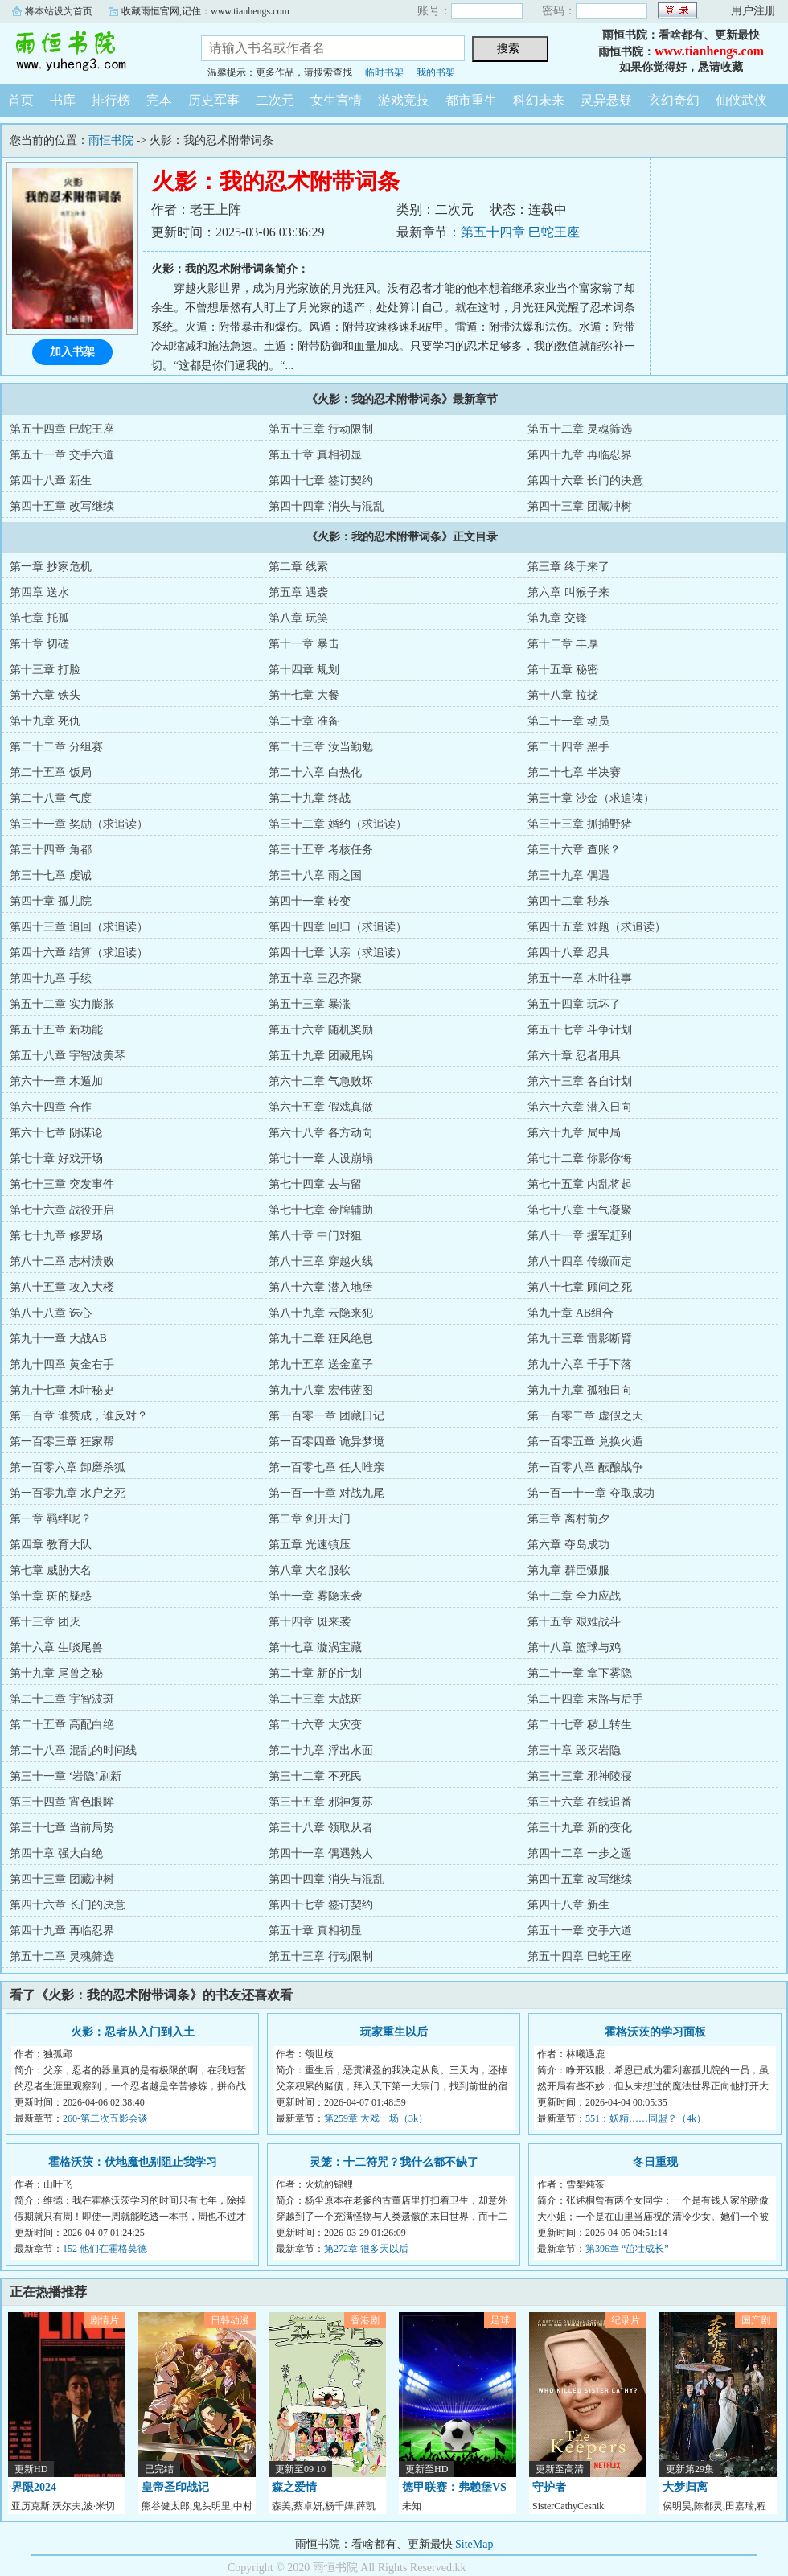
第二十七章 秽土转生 (579, 1725)
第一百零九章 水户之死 (67, 1493)
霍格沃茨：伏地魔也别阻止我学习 (132, 2162)
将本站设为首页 (58, 11)
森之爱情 (294, 2487)
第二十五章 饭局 (51, 772)
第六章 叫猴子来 (568, 592)
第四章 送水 (39, 592)
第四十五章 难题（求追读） (596, 927)
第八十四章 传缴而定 (579, 1261)
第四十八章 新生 (51, 481)
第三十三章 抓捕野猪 (579, 824)
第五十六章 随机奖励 (321, 1030)
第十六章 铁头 (45, 695)
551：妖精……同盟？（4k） (645, 2118)
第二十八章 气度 (51, 798)
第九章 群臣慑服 (568, 1570)
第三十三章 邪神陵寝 (579, 1776)
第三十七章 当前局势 (62, 1828)
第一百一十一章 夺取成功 (591, 1493)
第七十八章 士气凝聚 (579, 1210)
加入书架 (72, 352)
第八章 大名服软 (310, 1570)
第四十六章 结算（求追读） (79, 953)
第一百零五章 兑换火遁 (585, 1442)
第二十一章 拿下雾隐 (579, 1673)
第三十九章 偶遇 (568, 875)
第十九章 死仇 (45, 721)
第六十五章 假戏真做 (321, 1107)
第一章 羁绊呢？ (51, 1519)
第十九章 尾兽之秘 (56, 1673)
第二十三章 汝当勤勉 (321, 747)
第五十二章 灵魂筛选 (579, 429)
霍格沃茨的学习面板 (655, 2032)
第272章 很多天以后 (366, 2248)
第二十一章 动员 (568, 721)
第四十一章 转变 (310, 901)
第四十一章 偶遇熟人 (321, 1853)
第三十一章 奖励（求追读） (79, 824)
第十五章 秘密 (562, 670)
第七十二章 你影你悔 (579, 1158)
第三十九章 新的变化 (579, 1828)
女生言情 (336, 100)
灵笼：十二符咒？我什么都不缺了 (394, 2162)
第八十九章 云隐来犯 (321, 1313)
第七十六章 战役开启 (62, 1210)
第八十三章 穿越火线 (321, 1261)
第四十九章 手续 (51, 978)
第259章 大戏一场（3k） (376, 2118)
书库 (63, 100)
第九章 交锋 (557, 618)
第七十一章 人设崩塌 (321, 1158)
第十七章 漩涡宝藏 (315, 1647)
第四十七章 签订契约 (321, 481)
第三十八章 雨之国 (315, 875)
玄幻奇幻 (674, 100)
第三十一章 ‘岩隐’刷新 (65, 1776)
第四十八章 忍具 (568, 953)
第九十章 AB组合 (570, 1313)
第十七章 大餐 (304, 695)
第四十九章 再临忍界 (579, 455)
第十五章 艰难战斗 (574, 1622)
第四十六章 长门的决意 (585, 481)
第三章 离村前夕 (568, 1519)
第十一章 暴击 (304, 644)
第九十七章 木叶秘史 (62, 1390)
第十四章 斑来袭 (310, 1622)
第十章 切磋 (39, 644)
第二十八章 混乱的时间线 (73, 1750)
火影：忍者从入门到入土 (133, 2032)
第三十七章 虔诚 (51, 875)
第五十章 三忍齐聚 (315, 978)
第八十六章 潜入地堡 (321, 1287)
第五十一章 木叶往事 (579, 978)
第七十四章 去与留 (315, 1184)
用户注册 (753, 11)
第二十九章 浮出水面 (321, 1750)
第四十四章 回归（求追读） (338, 927)
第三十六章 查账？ (574, 850)
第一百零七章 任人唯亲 (326, 1467)
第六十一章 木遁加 (56, 1081)
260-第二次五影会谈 (105, 2118)
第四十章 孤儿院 (51, 901)
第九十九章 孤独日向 (579, 1390)
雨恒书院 (88, 51)
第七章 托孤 (39, 618)
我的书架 (436, 72)
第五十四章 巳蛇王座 (520, 232)
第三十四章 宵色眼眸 (62, 1802)
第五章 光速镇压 (310, 1545)
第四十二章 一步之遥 (579, 1853)
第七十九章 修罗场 (56, 1236)
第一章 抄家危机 (51, 567)
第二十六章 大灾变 (315, 1725)
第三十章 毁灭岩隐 (574, 1750)
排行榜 (111, 100)
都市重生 (471, 100)
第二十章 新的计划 (315, 1673)
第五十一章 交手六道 (62, 455)
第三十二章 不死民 (315, 1776)
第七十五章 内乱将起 (579, 1184)
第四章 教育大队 (51, 1545)
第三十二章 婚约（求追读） (338, 824)
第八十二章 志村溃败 (62, 1261)
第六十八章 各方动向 (321, 1133)
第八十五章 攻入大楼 (62, 1287)
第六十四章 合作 (51, 1107)
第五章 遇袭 (298, 592)
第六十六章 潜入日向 (579, 1107)
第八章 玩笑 (298, 618)
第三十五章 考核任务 (321, 850)
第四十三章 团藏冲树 (579, 506)
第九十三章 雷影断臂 (579, 1339)
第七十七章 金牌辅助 (321, 1210)
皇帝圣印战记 (175, 2487)
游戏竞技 (403, 100)
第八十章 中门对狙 (315, 1236)
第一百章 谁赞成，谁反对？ (79, 1416)
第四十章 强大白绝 (56, 1853)
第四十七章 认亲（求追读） (338, 953)
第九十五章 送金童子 (321, 1364)
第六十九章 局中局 (574, 1133)
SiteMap (474, 2544)
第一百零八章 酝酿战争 (585, 1467)
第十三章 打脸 (45, 670)
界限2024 (33, 2487)
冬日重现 (655, 2162)
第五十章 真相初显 (315, 455)
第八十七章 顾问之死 (579, 1287)
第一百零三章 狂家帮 (62, 1442)
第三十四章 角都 (51, 850)
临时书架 (384, 72)
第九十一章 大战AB (58, 1339)
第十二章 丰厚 (562, 644)
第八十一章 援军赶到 (579, 1236)
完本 (159, 100)
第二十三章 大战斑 (315, 1699)
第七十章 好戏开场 (56, 1158)
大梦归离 (685, 2487)
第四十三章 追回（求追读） (79, 927)
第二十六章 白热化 (315, 772)
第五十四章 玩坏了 (574, 1004)
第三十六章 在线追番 (579, 1802)
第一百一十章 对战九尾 (326, 1493)
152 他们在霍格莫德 (105, 2248)
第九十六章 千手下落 (579, 1364)
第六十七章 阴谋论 (56, 1133)
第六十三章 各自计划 (579, 1081)
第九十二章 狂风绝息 (321, 1339)
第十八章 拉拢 (562, 695)
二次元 (275, 100)
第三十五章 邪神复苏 (321, 1802)
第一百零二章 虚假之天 (585, 1416)
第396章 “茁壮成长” (627, 2248)
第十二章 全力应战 (574, 1596)
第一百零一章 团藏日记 (326, 1416)
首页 (21, 100)
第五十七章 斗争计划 (579, 1030)
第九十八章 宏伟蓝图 (321, 1390)
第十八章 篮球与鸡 (574, 1647)
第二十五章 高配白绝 (62, 1725)
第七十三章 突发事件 (62, 1184)
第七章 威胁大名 (51, 1570)
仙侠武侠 (741, 100)
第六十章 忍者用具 (574, 1056)
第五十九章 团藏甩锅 (321, 1056)
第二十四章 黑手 (568, 747)
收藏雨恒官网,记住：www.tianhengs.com (205, 11)
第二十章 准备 (304, 721)
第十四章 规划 (304, 670)
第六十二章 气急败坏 (321, 1081)
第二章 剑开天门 (310, 1519)
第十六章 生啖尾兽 (56, 1647)
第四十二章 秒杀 (568, 901)
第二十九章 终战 (310, 798)
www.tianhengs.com (709, 51)
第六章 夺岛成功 (568, 1545)
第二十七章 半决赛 (574, 772)
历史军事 (214, 100)
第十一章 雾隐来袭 (315, 1596)
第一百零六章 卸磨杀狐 (67, 1467)
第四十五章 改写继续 (62, 506)
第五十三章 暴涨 (310, 1004)
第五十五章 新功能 (56, 1030)
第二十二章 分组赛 (56, 747)
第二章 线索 (298, 567)
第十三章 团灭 (45, 1622)
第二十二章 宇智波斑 (62, 1699)
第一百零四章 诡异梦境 (326, 1442)
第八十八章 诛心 (51, 1313)
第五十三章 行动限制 (321, 429)
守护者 (549, 2487)
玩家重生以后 (394, 2032)
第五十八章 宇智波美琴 (67, 1056)
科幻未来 (538, 100)
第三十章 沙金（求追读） (591, 798)
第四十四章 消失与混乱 (326, 506)
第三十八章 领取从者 (321, 1828)
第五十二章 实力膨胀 (62, 1004)
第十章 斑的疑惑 (51, 1596)
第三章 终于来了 (568, 567)
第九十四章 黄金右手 (62, 1364)
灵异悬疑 (606, 100)
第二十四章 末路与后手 (585, 1699)
